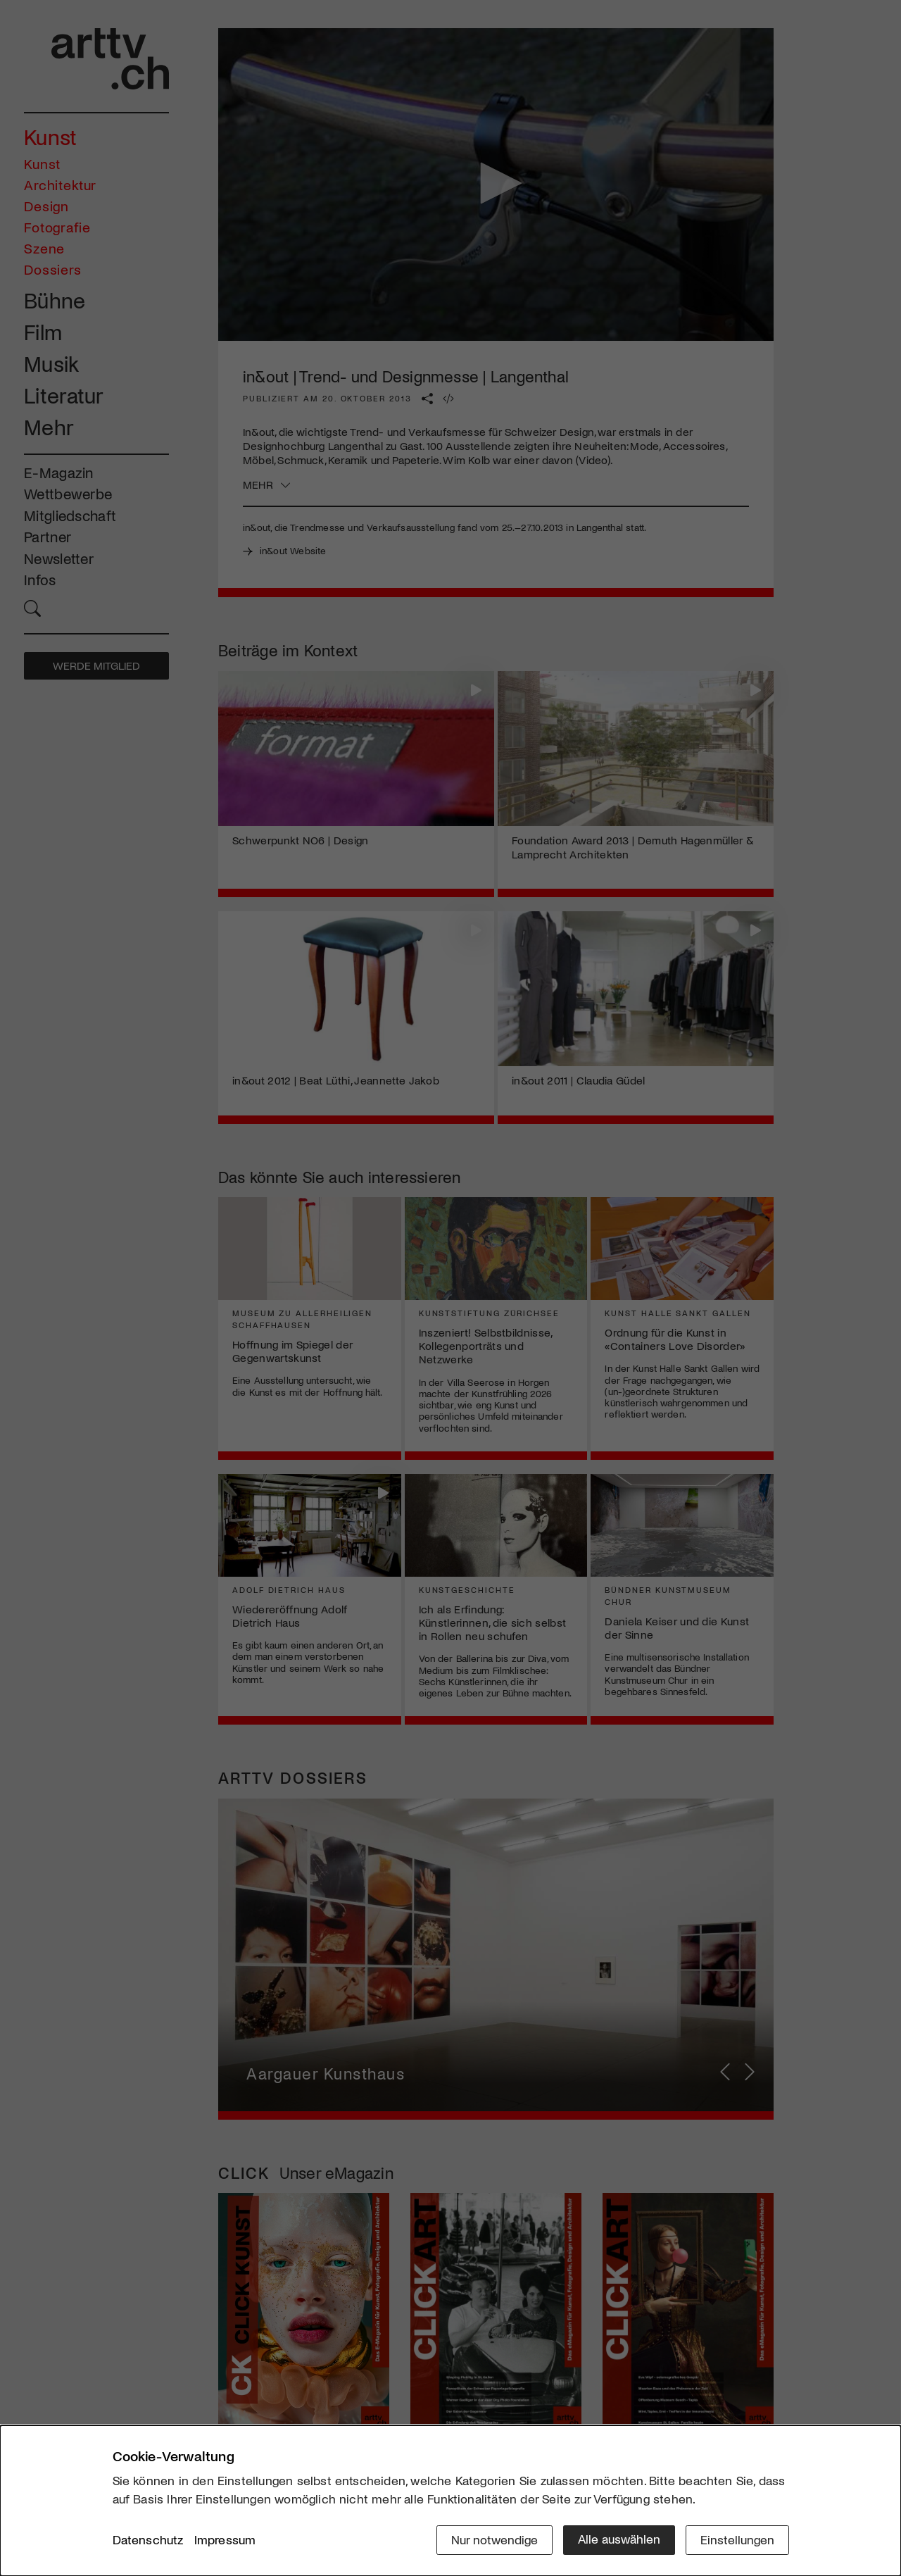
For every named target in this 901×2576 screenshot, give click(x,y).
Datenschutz (148, 2540)
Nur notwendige (494, 2538)
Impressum (225, 2540)
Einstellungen (737, 2538)
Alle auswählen (619, 2538)
